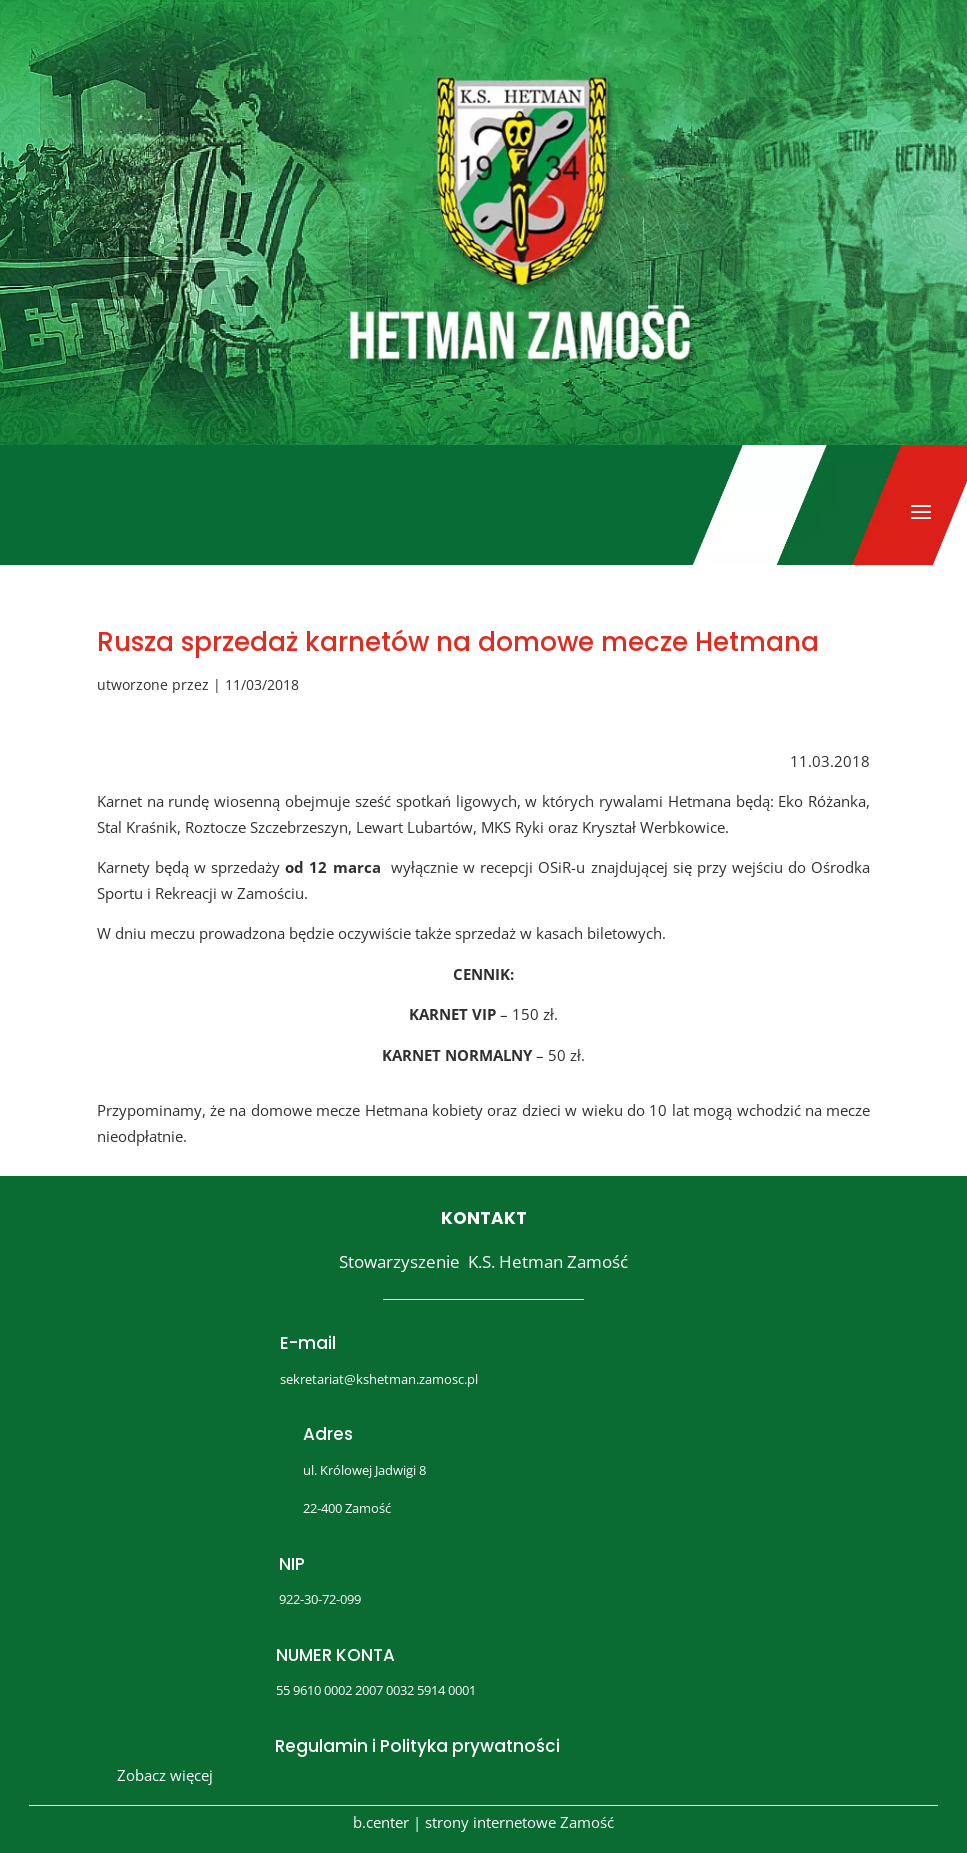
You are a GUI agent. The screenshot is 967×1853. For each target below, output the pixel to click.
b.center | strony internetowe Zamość (483, 1822)
